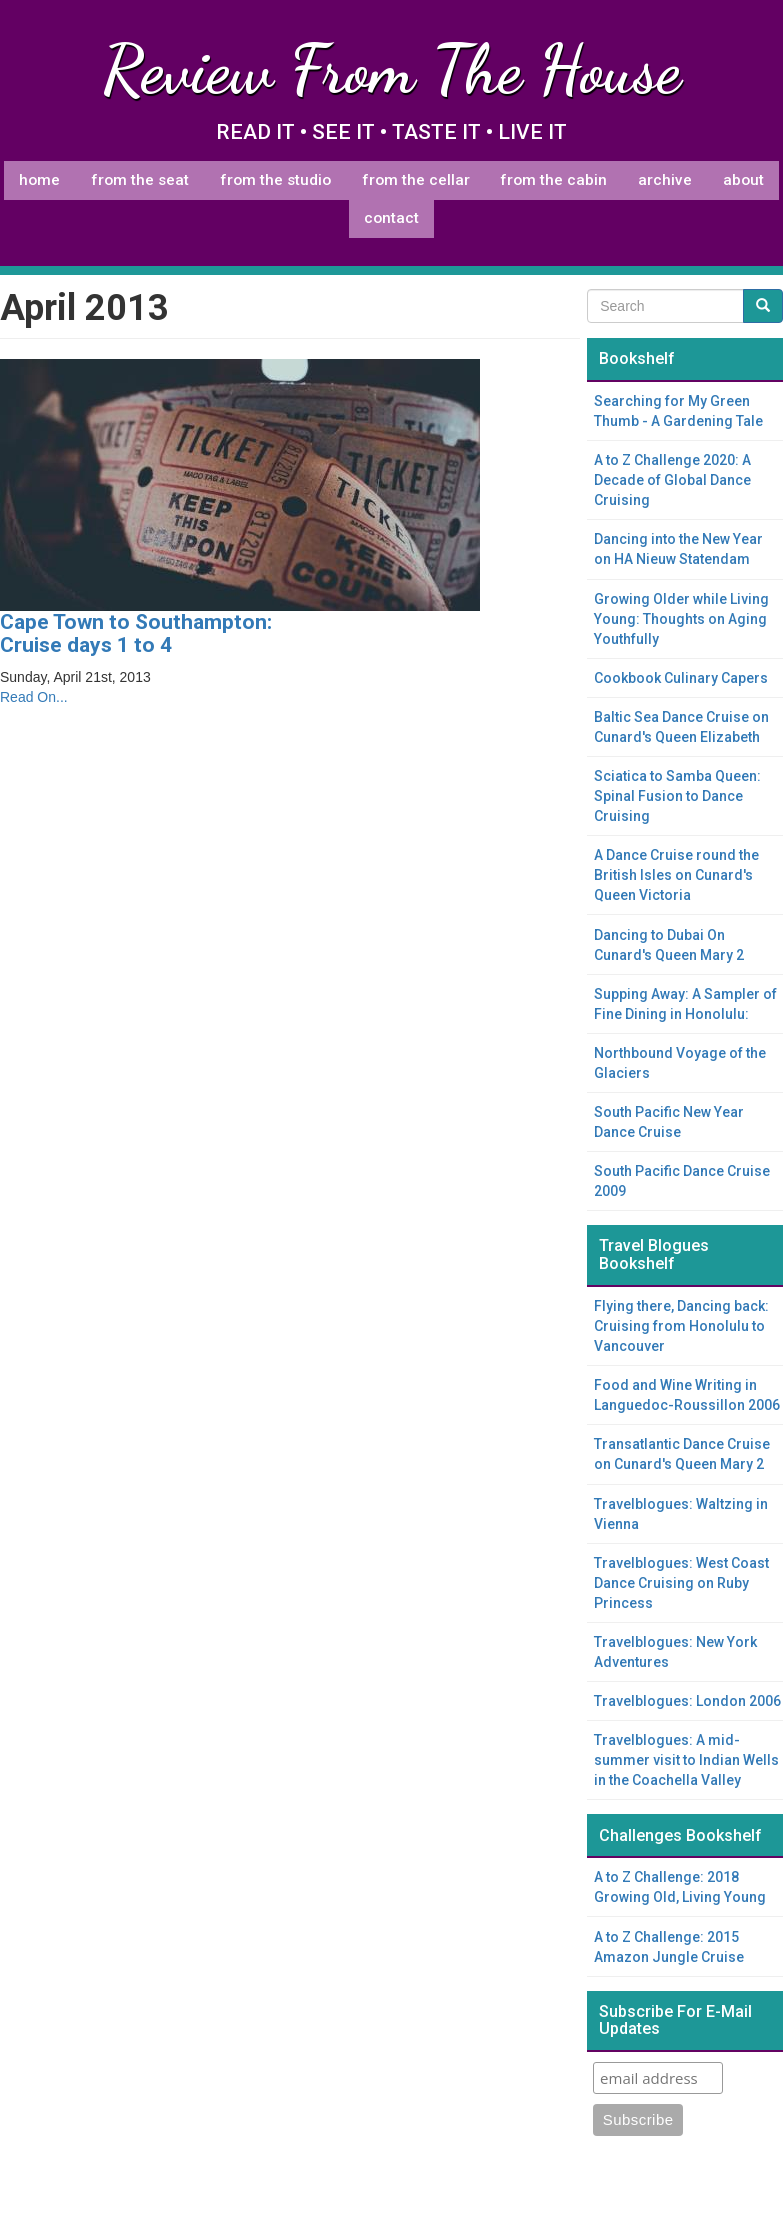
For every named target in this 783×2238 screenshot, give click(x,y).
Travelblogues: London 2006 (687, 1701)
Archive (665, 180)
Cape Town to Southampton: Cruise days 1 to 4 (136, 633)
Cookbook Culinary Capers (681, 678)
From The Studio (275, 180)
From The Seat (140, 180)
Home (39, 180)
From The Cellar (416, 180)
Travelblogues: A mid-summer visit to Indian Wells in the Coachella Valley (686, 1760)
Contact (391, 218)
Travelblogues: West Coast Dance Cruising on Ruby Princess (681, 1583)
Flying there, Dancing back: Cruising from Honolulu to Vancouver (681, 1326)
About (743, 180)
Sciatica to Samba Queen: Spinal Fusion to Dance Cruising (677, 796)
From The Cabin (553, 180)
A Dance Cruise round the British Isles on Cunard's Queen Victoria (676, 875)
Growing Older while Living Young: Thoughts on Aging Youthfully (681, 619)
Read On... (34, 697)
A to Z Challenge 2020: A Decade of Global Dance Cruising (672, 480)
